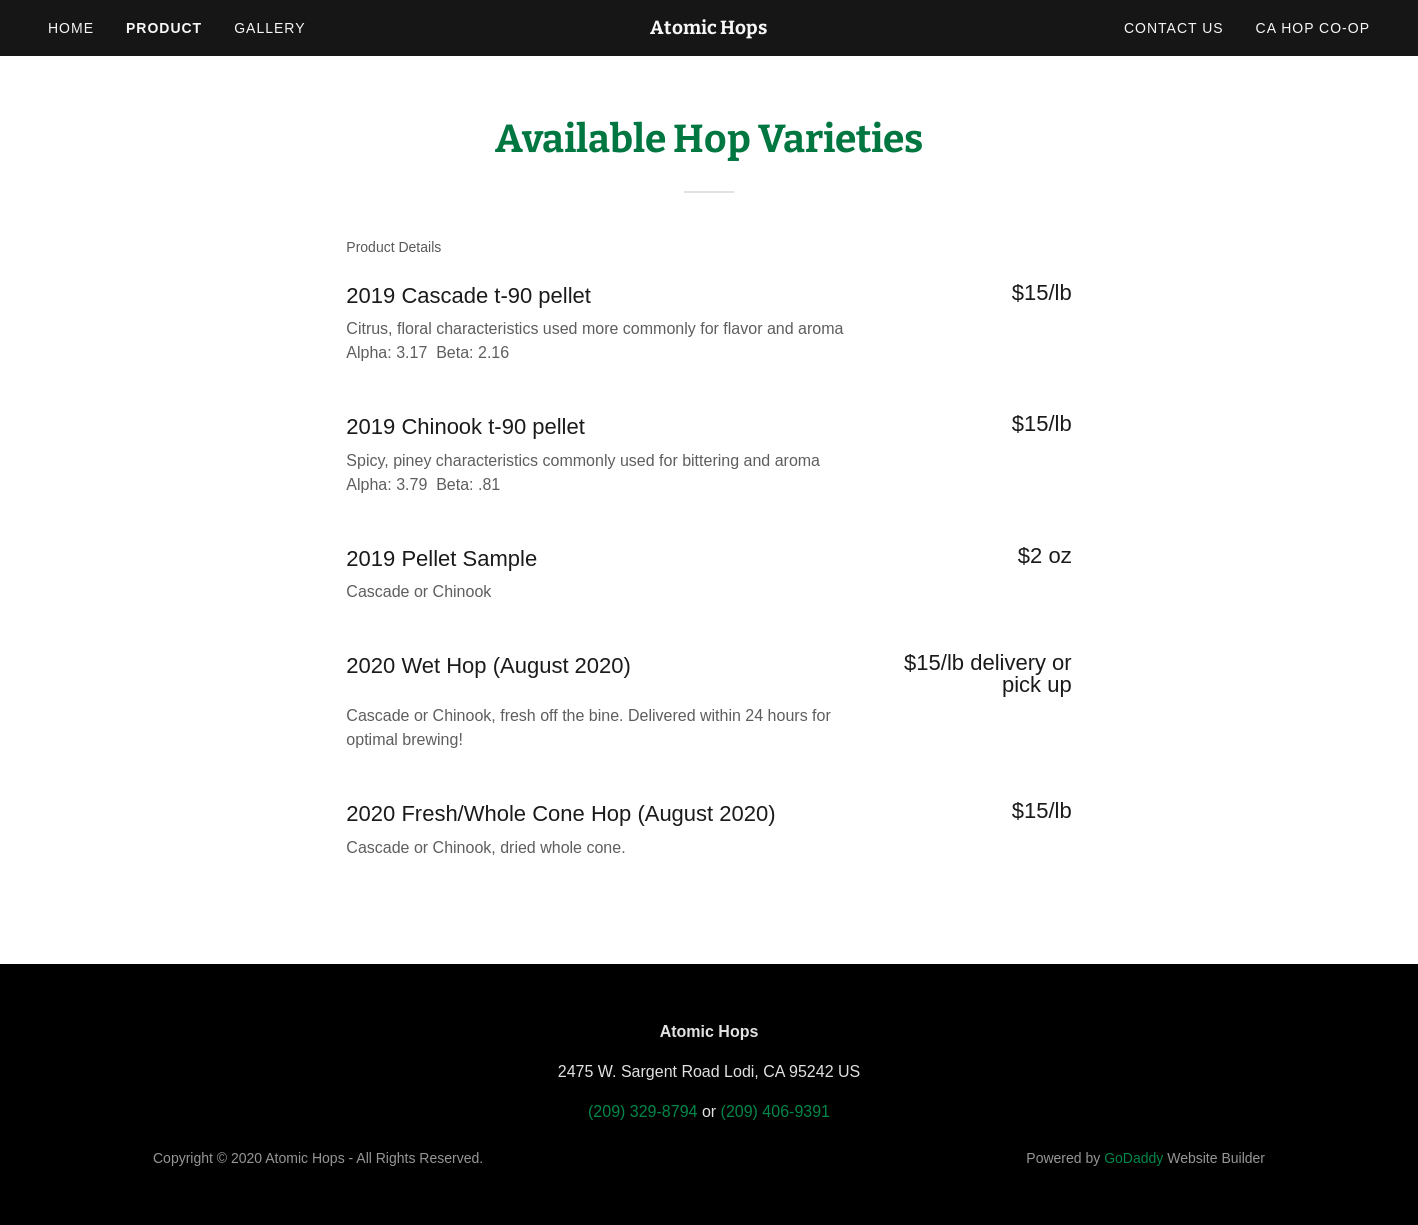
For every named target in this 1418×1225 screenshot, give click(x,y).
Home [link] (71, 28)
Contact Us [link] (1174, 28)
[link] (709, 28)
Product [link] (164, 28)
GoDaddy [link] (1133, 1158)
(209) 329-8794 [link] (642, 1111)
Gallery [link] (269, 28)
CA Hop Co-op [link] (1313, 28)
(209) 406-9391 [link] (775, 1111)
